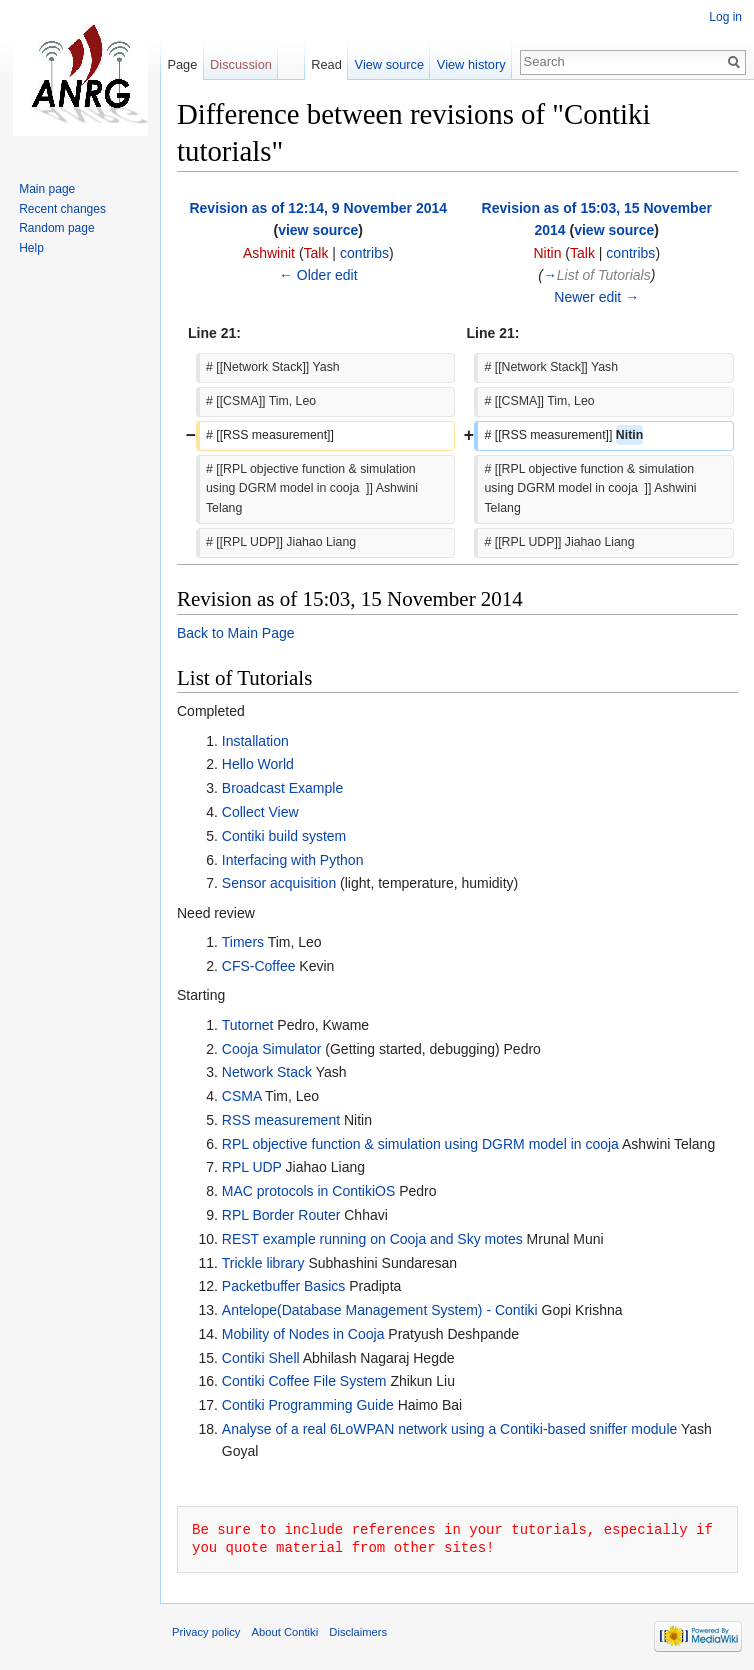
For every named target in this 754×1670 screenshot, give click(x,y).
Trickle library (263, 1263)
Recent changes (62, 209)
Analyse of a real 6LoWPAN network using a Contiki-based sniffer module (450, 1429)
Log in (725, 17)
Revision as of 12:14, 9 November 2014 (318, 208)
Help (31, 248)
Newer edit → (596, 297)
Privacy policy (206, 1632)
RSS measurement (281, 1120)
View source (389, 64)
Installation (255, 741)
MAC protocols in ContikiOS (309, 1191)
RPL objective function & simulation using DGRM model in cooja (422, 1144)
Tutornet (248, 1025)
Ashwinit (269, 253)
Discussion (241, 64)
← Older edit (318, 275)
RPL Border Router (281, 1215)
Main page (47, 189)
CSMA (242, 1096)
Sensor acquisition (279, 883)
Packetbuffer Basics (283, 1286)
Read (326, 64)
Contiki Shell (261, 1358)
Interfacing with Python (293, 860)
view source (318, 230)
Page (182, 64)
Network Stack (267, 1072)
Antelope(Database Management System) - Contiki (380, 1310)
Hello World (258, 764)
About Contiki (285, 1632)
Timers (243, 942)
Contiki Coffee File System (304, 1381)
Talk (316, 253)
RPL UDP (252, 1167)
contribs (364, 253)
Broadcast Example (282, 788)
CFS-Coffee (259, 966)
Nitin (547, 253)
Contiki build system (284, 836)
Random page (56, 228)
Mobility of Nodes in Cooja (303, 1334)
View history (471, 64)
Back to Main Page (236, 633)
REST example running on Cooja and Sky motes (372, 1239)
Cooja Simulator (272, 1049)
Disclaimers (358, 1632)
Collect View (260, 812)
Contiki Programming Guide (308, 1405)
